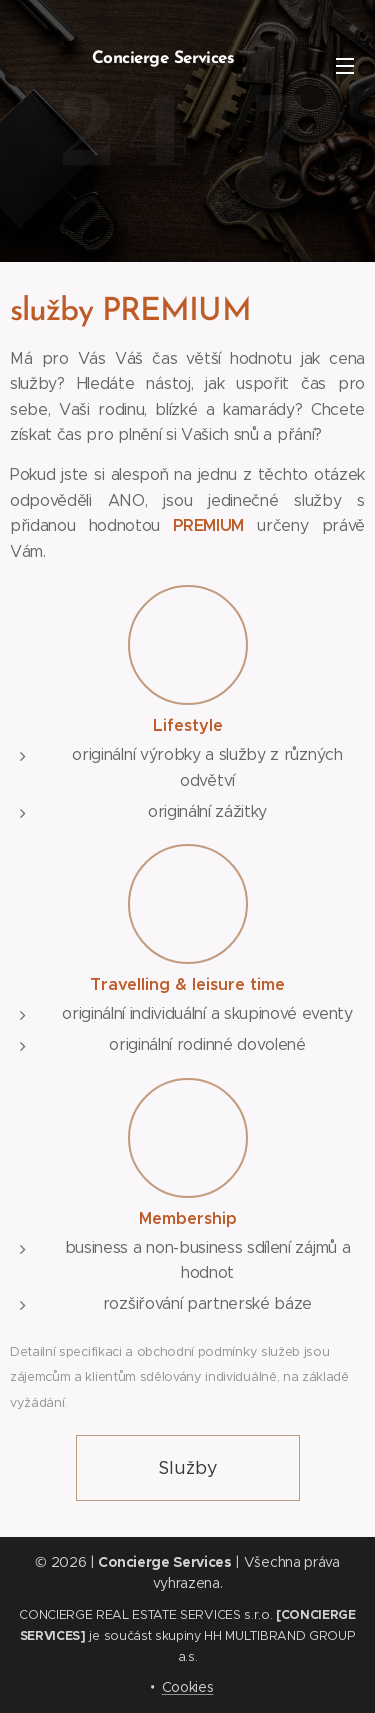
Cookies (188, 1687)
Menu (345, 66)
